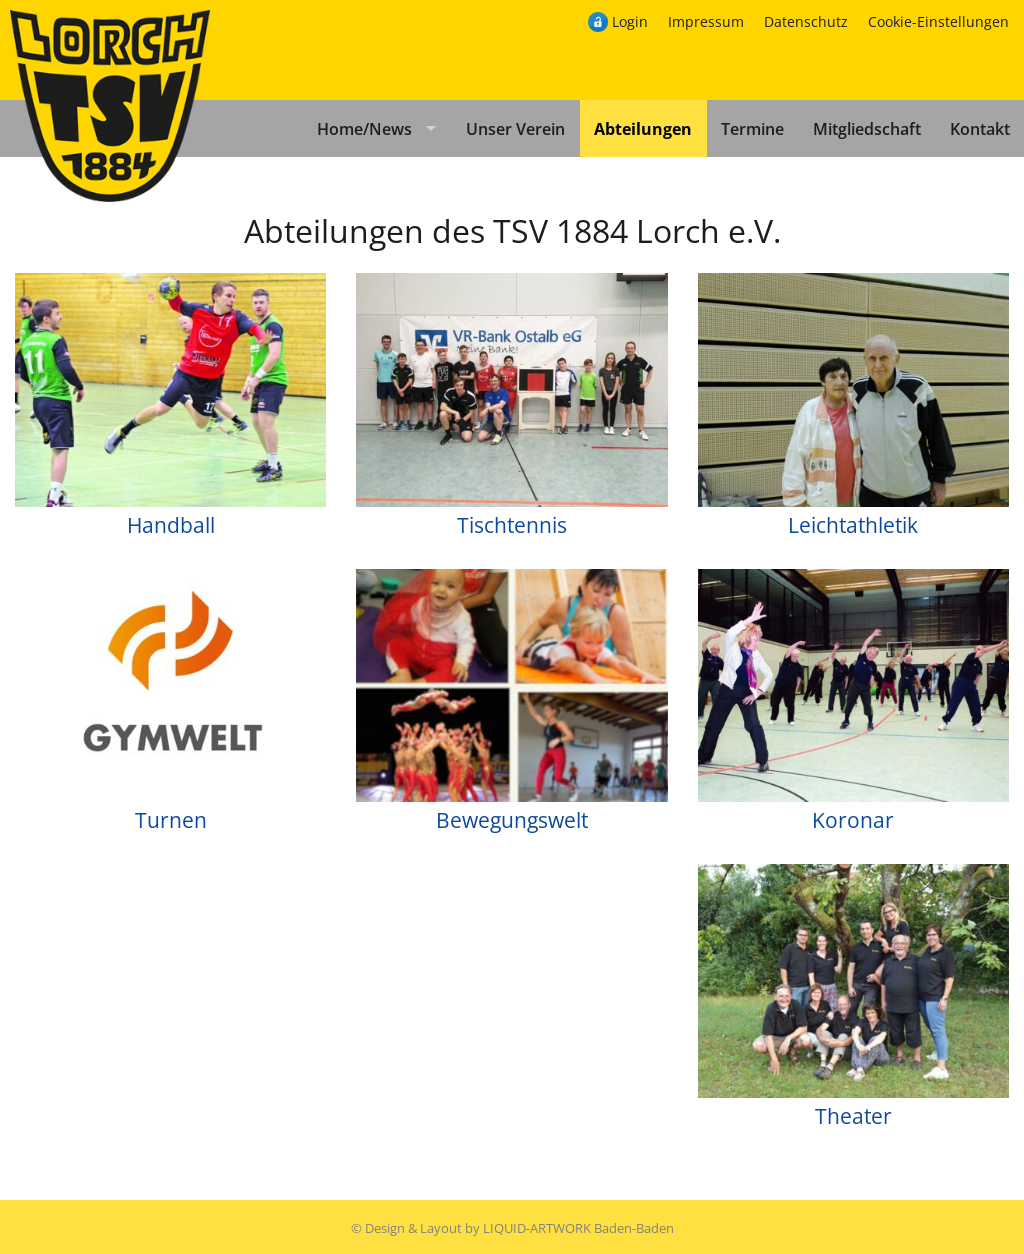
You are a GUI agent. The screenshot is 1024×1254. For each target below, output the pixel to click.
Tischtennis (512, 525)
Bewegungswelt (512, 820)
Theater (853, 1116)
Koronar (853, 820)
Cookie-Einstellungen (938, 21)
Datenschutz (806, 21)
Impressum (706, 21)
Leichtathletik (853, 525)
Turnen (171, 820)
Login (630, 21)
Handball (171, 525)
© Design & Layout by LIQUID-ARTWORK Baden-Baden (512, 1228)
